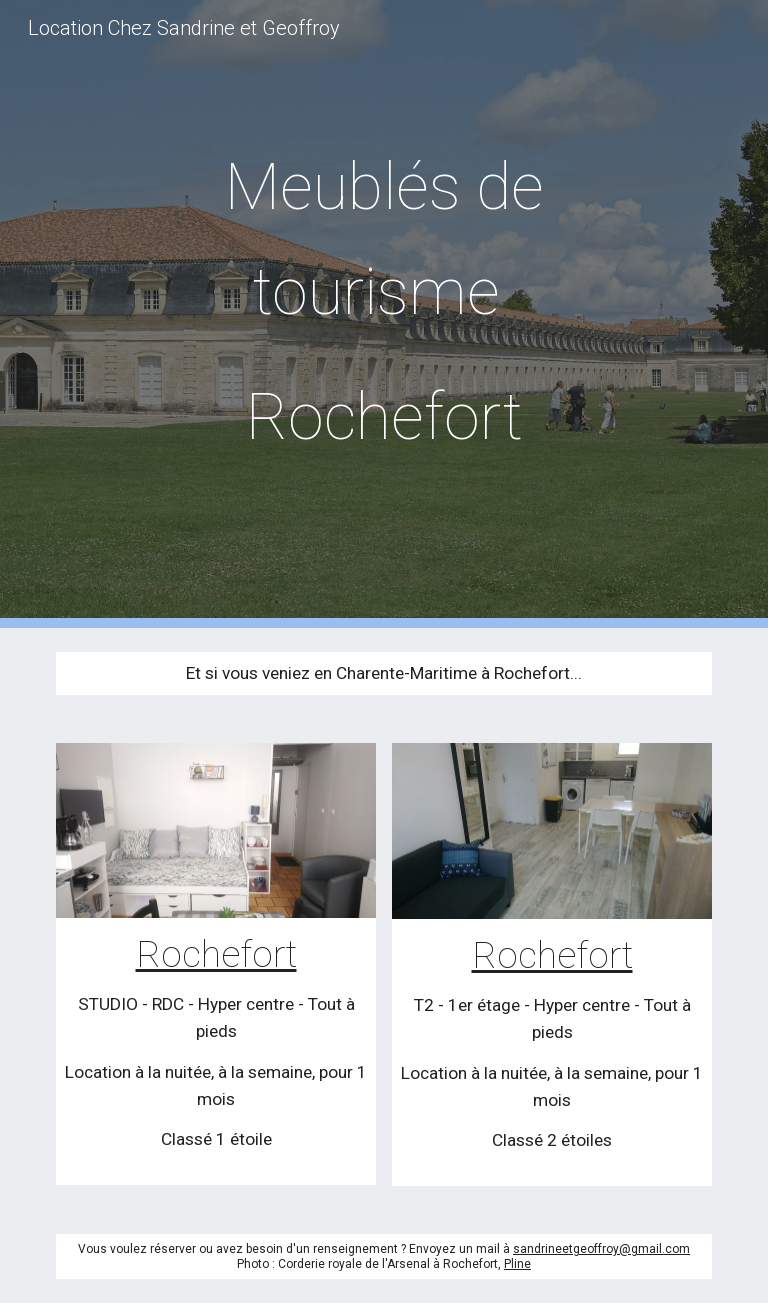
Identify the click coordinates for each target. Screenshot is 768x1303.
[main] (383, 314)
